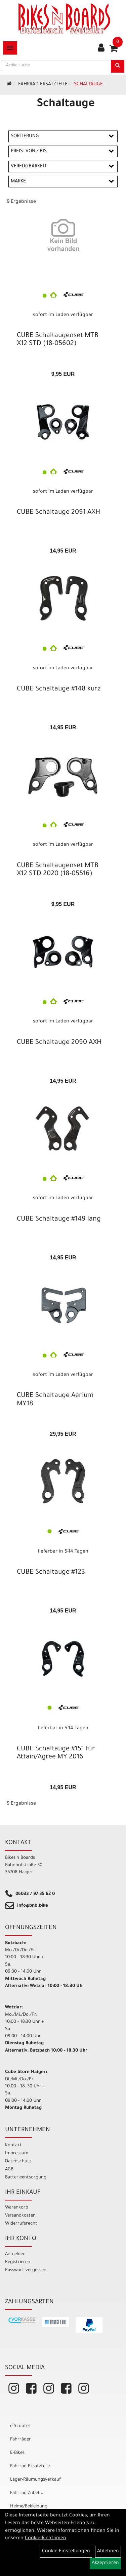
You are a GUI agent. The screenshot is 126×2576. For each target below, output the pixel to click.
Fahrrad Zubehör (27, 2493)
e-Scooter (20, 2426)
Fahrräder (20, 2439)
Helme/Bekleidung (28, 2506)
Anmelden (15, 2254)
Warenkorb (16, 2207)
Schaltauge (88, 84)
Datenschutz (18, 2161)
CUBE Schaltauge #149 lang (59, 1219)
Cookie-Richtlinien (45, 2538)
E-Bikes (17, 2453)
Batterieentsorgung (25, 2177)
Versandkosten (20, 2215)
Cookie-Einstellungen (66, 2551)
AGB (9, 2169)
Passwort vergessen (25, 2270)
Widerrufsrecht (21, 2223)
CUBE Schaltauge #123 (51, 1572)
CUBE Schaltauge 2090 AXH (59, 1043)
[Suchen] (117, 66)
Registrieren (17, 2262)
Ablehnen (108, 2551)
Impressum (16, 2153)
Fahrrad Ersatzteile (43, 84)
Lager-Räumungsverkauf (35, 2479)
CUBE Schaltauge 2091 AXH (58, 512)
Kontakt (13, 2145)
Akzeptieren (105, 2563)
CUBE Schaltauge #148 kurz (58, 689)
